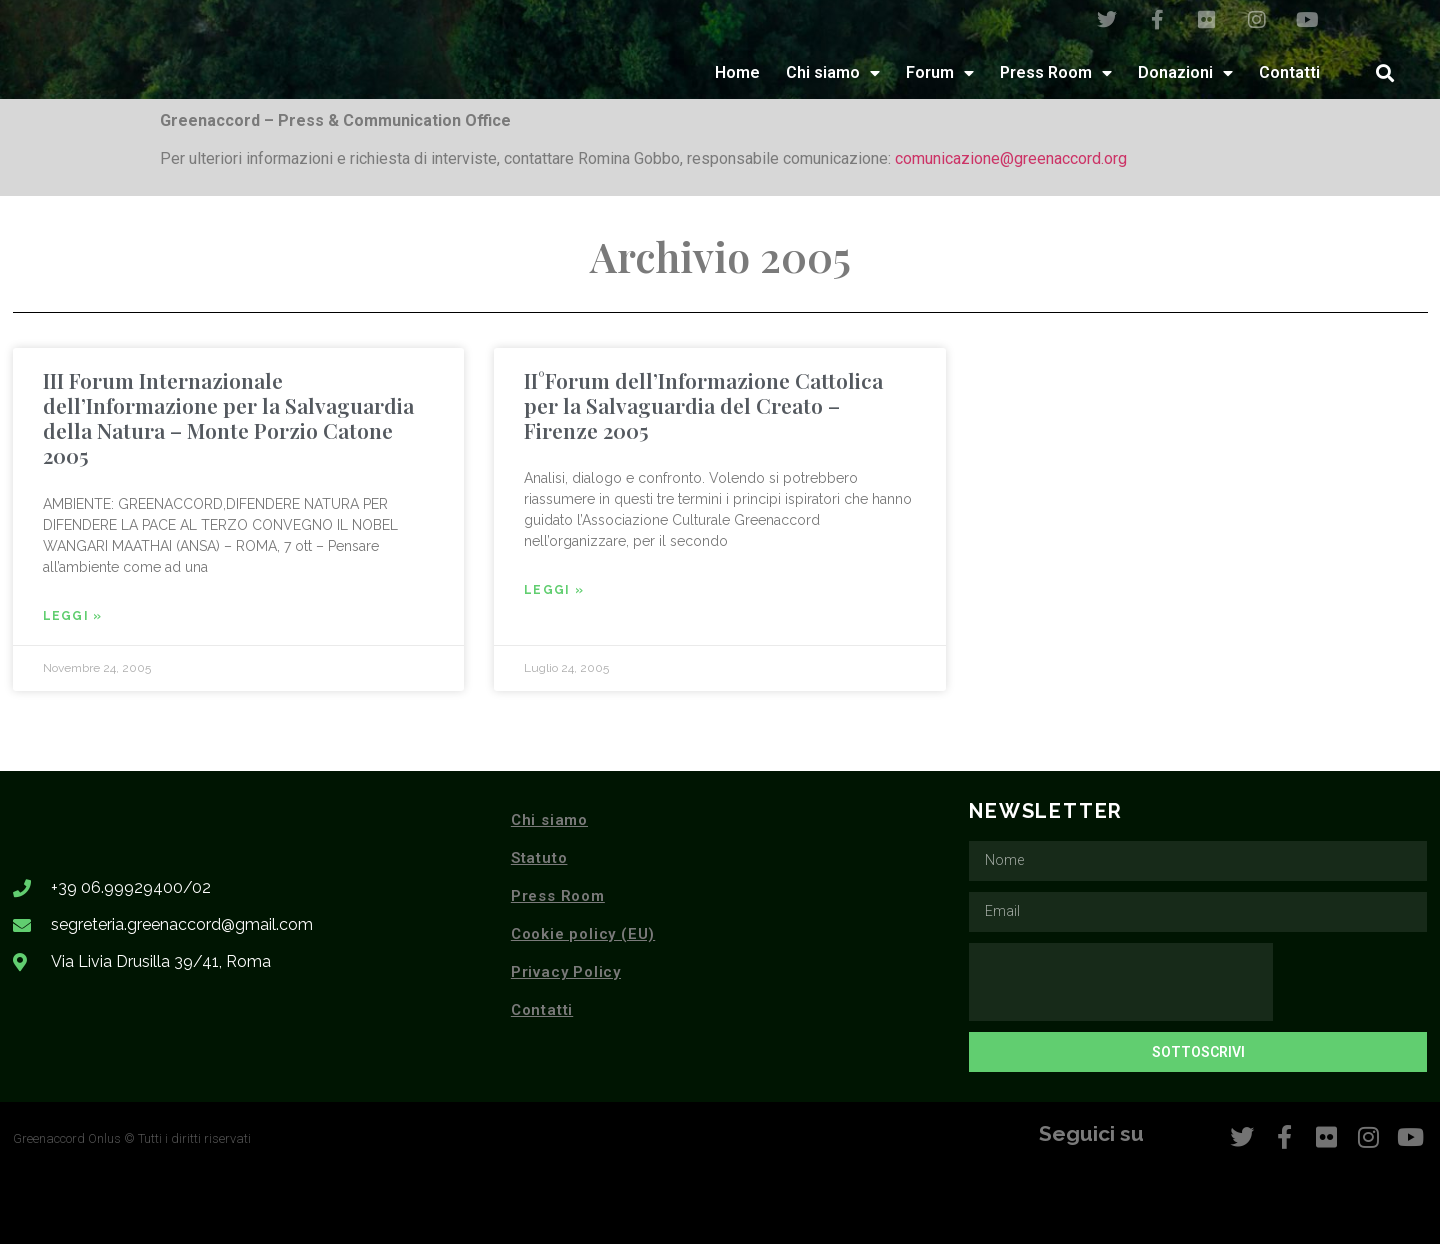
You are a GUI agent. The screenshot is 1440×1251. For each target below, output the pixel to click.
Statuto (539, 865)
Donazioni (1185, 80)
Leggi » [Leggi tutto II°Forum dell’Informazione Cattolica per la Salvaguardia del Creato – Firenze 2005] (554, 597)
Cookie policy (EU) (583, 941)
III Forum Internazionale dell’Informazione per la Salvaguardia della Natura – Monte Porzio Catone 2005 (228, 425)
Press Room (1056, 80)
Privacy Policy (566, 979)
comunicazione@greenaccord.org (1011, 165)
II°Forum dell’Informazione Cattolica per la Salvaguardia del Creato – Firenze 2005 (703, 412)
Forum (940, 80)
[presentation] (1121, 989)
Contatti (1289, 79)
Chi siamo (833, 80)
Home (737, 79)
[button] (1384, 79)
